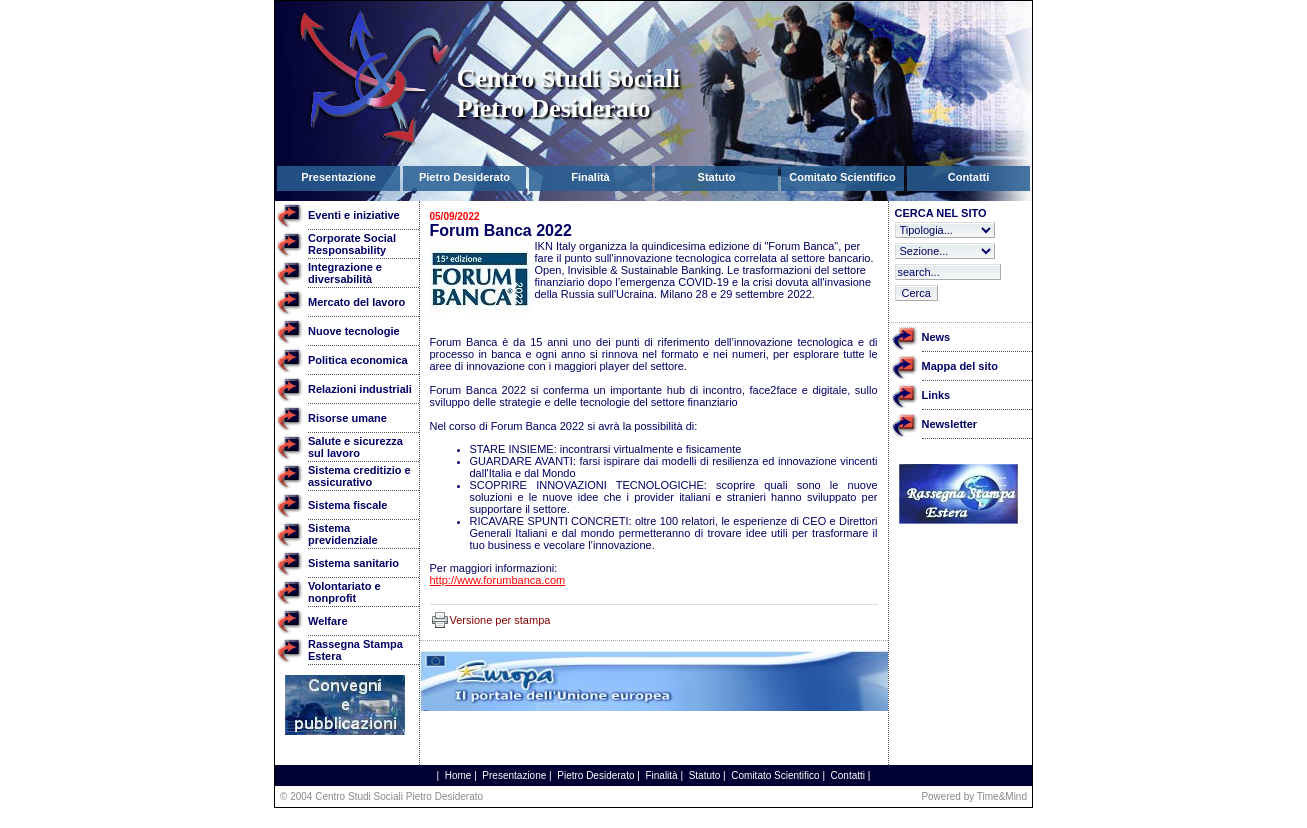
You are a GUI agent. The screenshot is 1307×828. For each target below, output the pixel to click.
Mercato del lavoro (356, 302)
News (936, 337)
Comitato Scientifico (775, 775)
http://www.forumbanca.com (498, 580)
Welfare (328, 621)
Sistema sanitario (353, 563)
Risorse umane (347, 418)
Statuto (705, 775)
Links (936, 395)
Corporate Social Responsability (352, 244)
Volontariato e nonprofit (344, 592)
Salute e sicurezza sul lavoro (355, 447)
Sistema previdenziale (343, 534)
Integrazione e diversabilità (345, 273)
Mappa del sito (960, 366)
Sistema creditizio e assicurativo (359, 476)
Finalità (661, 775)
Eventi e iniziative (354, 215)
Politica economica (358, 360)
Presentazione (514, 775)
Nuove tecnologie (354, 331)
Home (458, 775)
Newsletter (950, 424)
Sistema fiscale (348, 505)
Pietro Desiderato (595, 775)
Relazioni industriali (360, 389)
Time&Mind (1002, 796)
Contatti (848, 775)
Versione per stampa (500, 620)
